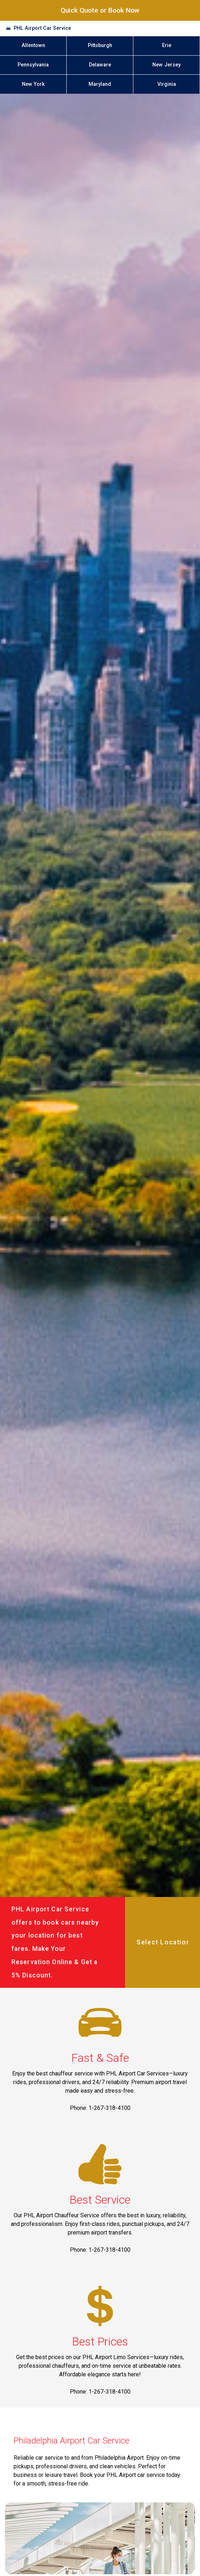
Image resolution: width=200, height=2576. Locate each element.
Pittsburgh (100, 45)
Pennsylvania (33, 65)
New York (33, 84)
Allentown (33, 45)
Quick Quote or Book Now (100, 10)
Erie (166, 45)
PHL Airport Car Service (42, 28)
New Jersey (166, 65)
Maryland (100, 84)
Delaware (100, 65)
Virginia (166, 84)
